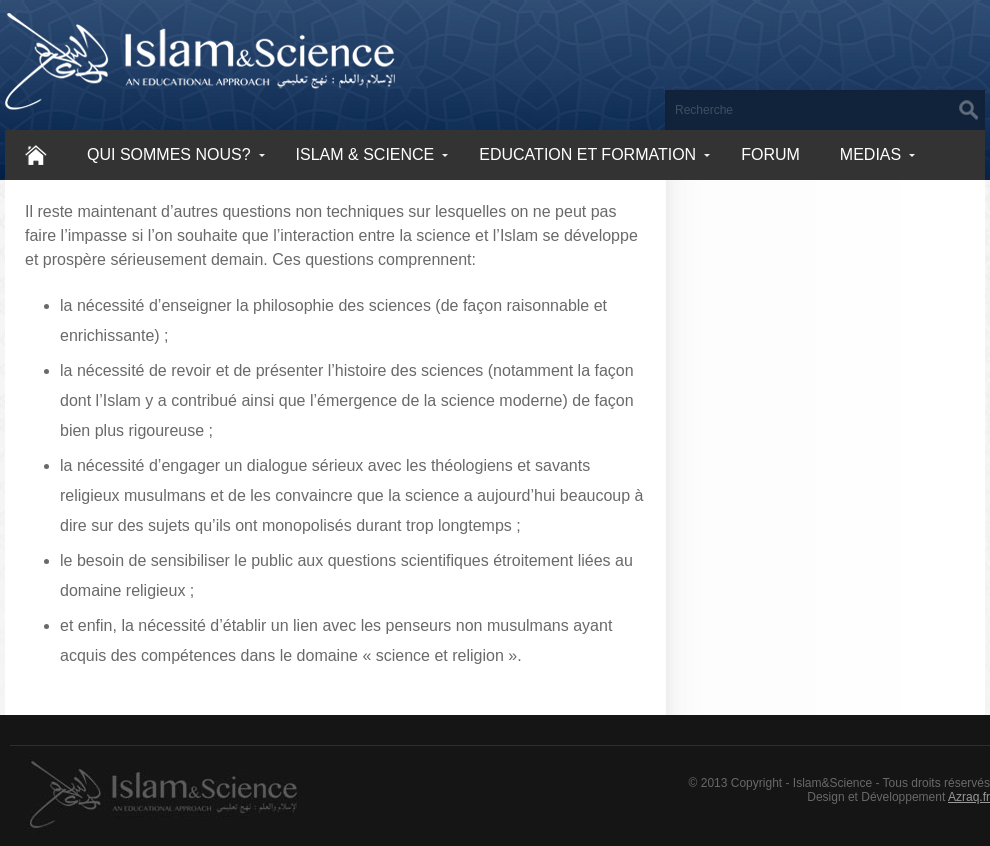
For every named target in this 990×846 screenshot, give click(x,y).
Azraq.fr (969, 797)
